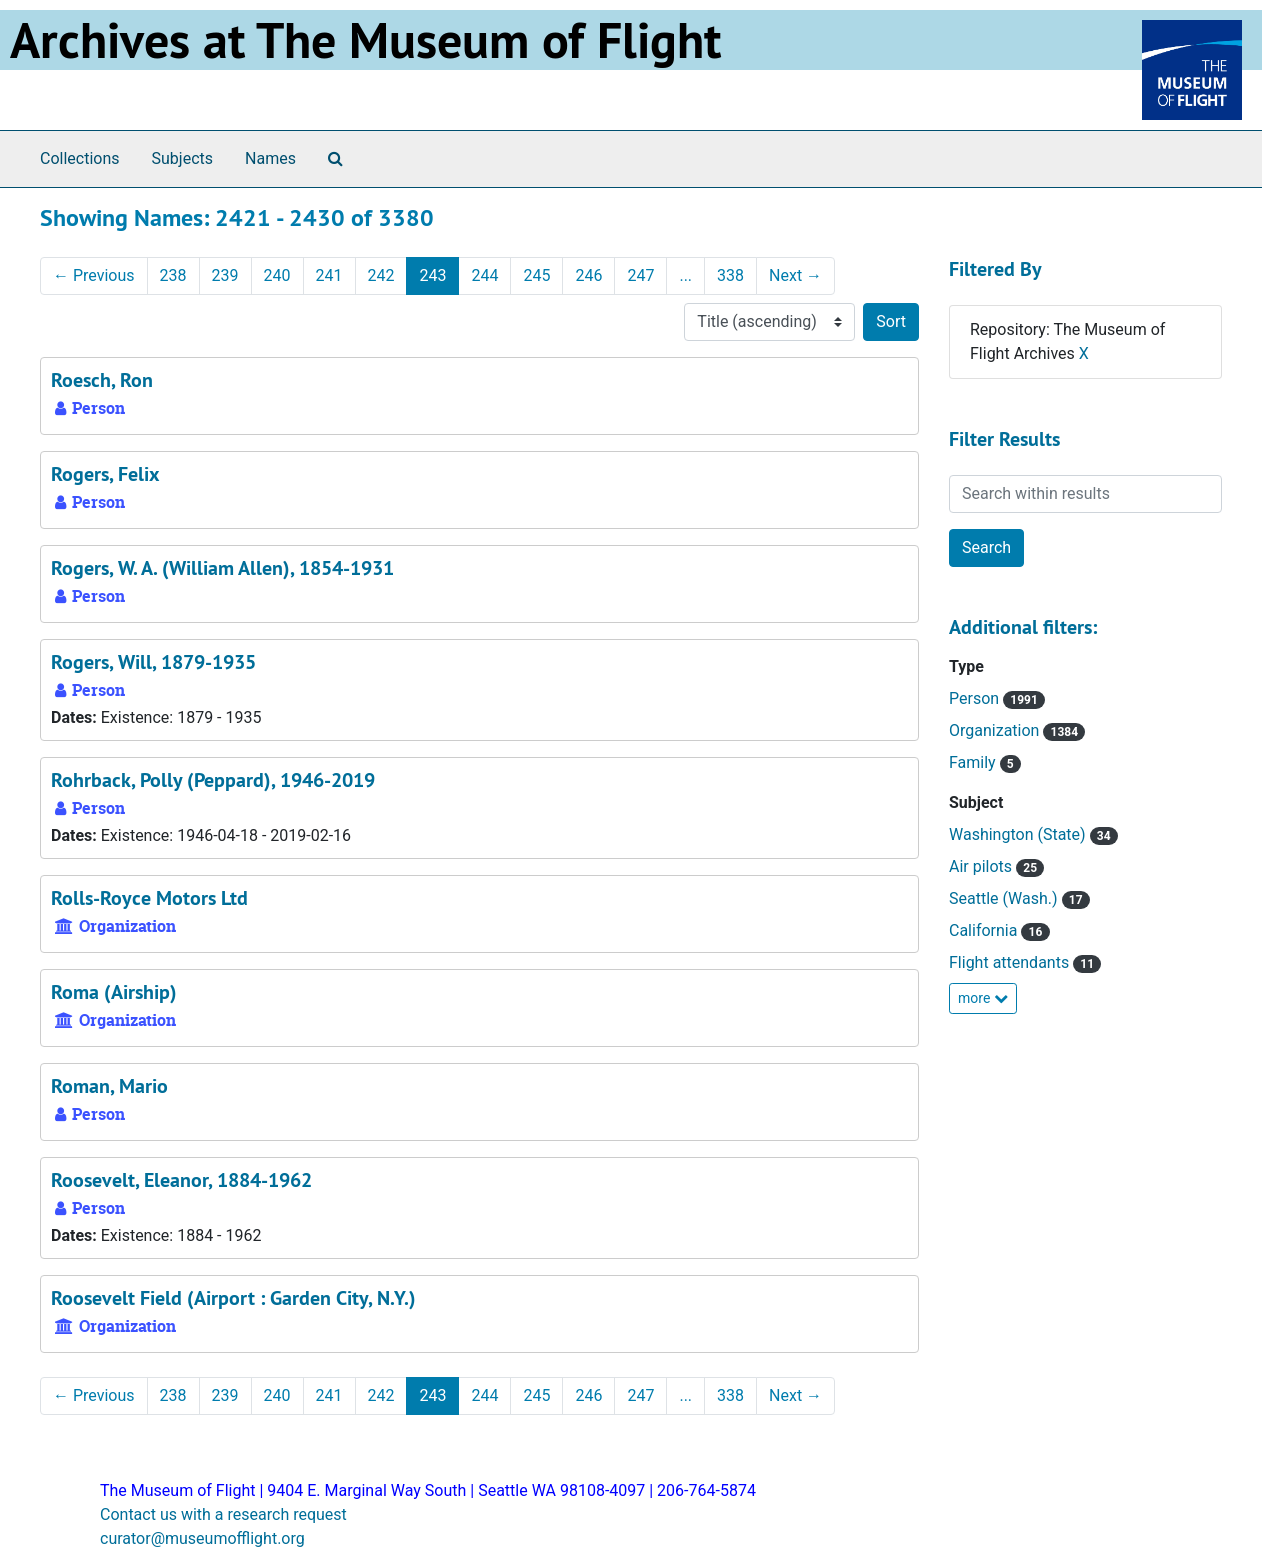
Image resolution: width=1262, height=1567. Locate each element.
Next (795, 275)
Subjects (182, 158)
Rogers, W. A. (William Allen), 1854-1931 (222, 568)
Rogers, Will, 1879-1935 (153, 662)
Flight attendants (1011, 962)
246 (588, 275)
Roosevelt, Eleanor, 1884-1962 (181, 1180)
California (985, 930)
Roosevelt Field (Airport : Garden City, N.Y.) (233, 1298)
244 (484, 275)
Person (976, 698)
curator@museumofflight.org (202, 1538)
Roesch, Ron (102, 380)
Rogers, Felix (105, 474)
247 (640, 275)
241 (329, 275)
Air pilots (982, 866)
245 (536, 275)
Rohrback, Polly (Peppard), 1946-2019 (213, 780)
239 (225, 275)
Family (974, 762)
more (983, 998)
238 (173, 275)
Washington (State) (1019, 834)
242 (381, 275)
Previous (94, 275)
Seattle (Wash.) (1005, 898)
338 (730, 275)
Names (270, 158)
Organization (996, 730)
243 (432, 275)
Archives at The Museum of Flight (365, 40)
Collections (80, 158)
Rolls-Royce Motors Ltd (149, 898)
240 (277, 275)
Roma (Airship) (114, 992)
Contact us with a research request (223, 1514)
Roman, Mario (109, 1086)
